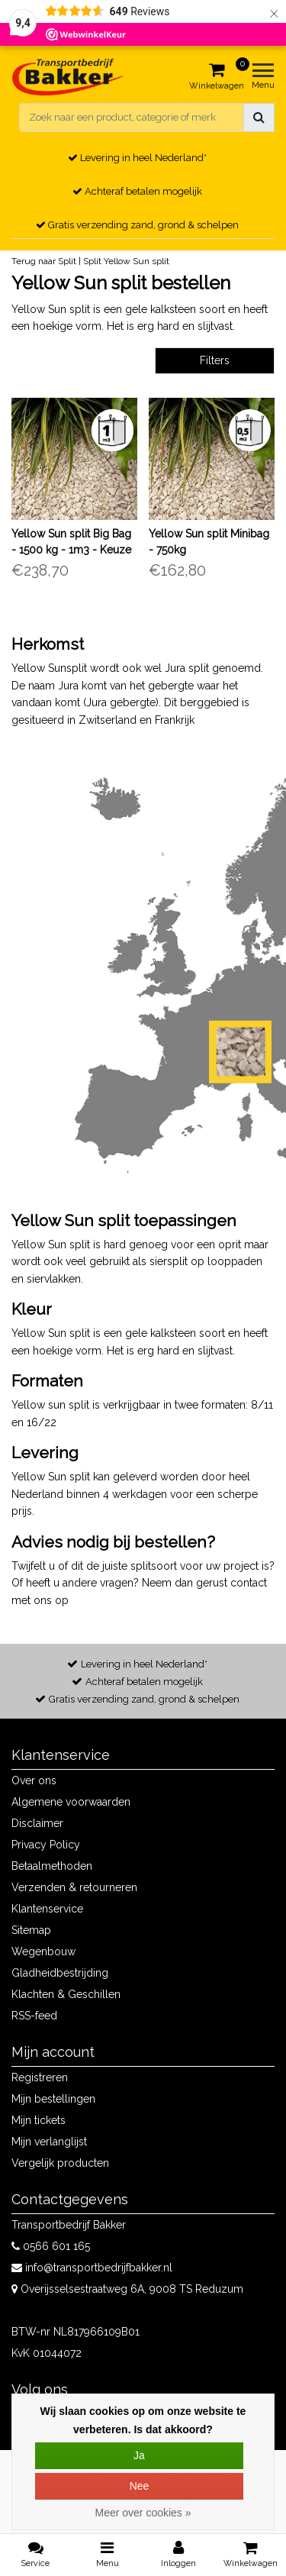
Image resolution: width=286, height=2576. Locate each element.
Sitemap (31, 1930)
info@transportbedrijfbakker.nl (91, 2267)
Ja (139, 2455)
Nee (139, 2486)
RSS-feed (34, 2015)
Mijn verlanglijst (49, 2141)
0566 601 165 (50, 2246)
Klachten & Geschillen (66, 1994)
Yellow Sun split (136, 261)
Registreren (39, 2077)
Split (92, 261)
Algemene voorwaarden (70, 1802)
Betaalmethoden (51, 1866)
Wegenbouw (43, 1951)
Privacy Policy (45, 1844)
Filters (215, 360)
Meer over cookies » (143, 2513)
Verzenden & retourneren (74, 1887)
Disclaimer (37, 1823)
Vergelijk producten (60, 2163)
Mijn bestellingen (53, 2099)
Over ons (33, 1780)
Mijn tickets (38, 2120)
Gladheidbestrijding (59, 1973)
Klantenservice (47, 1909)
